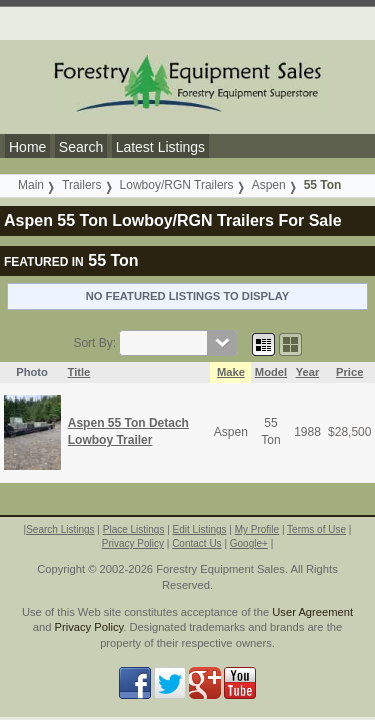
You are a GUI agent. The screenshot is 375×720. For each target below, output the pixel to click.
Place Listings (134, 529)
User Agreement (312, 612)
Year (308, 372)
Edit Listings (200, 529)
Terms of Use (316, 529)
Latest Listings (161, 147)
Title (79, 372)
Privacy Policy (133, 543)
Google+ (249, 543)
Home (27, 147)
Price (349, 372)
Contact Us (196, 543)
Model (271, 372)
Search (81, 147)
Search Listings (60, 529)
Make (231, 372)
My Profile (257, 529)
